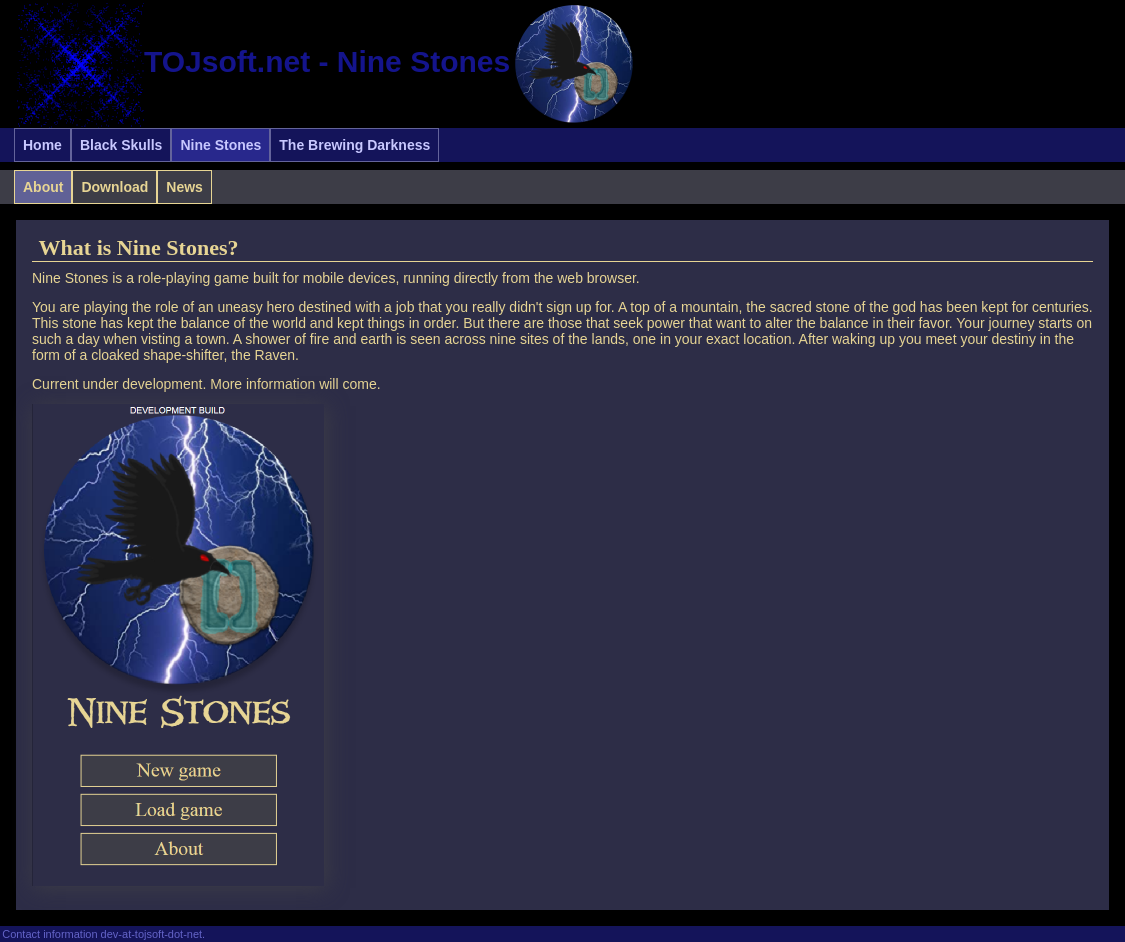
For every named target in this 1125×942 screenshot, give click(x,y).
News (184, 187)
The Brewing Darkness (354, 145)
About (43, 187)
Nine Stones (220, 145)
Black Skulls (121, 145)
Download (114, 187)
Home (42, 145)
